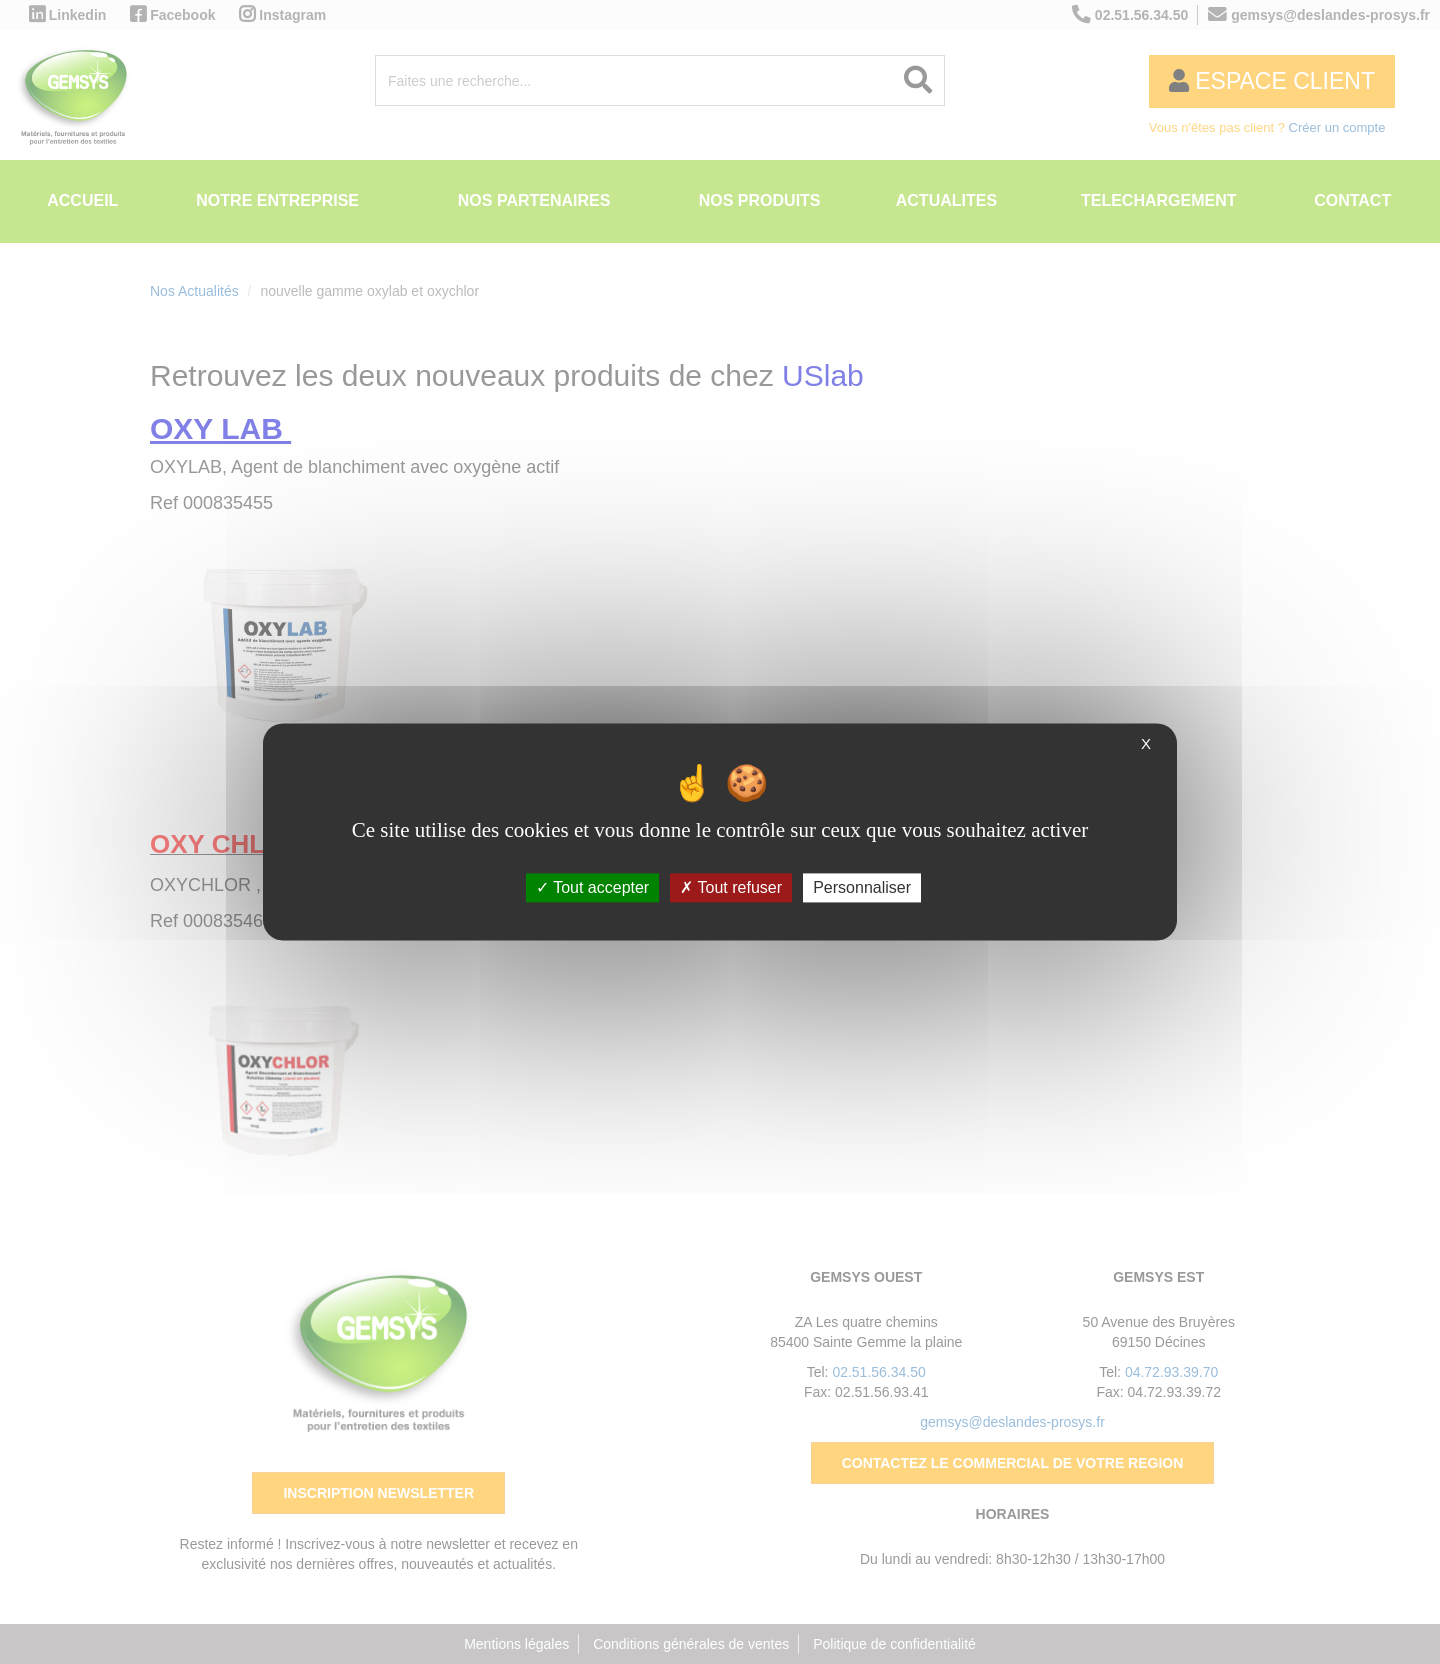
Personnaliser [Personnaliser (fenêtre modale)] (862, 887)
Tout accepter (592, 887)
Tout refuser (731, 887)
